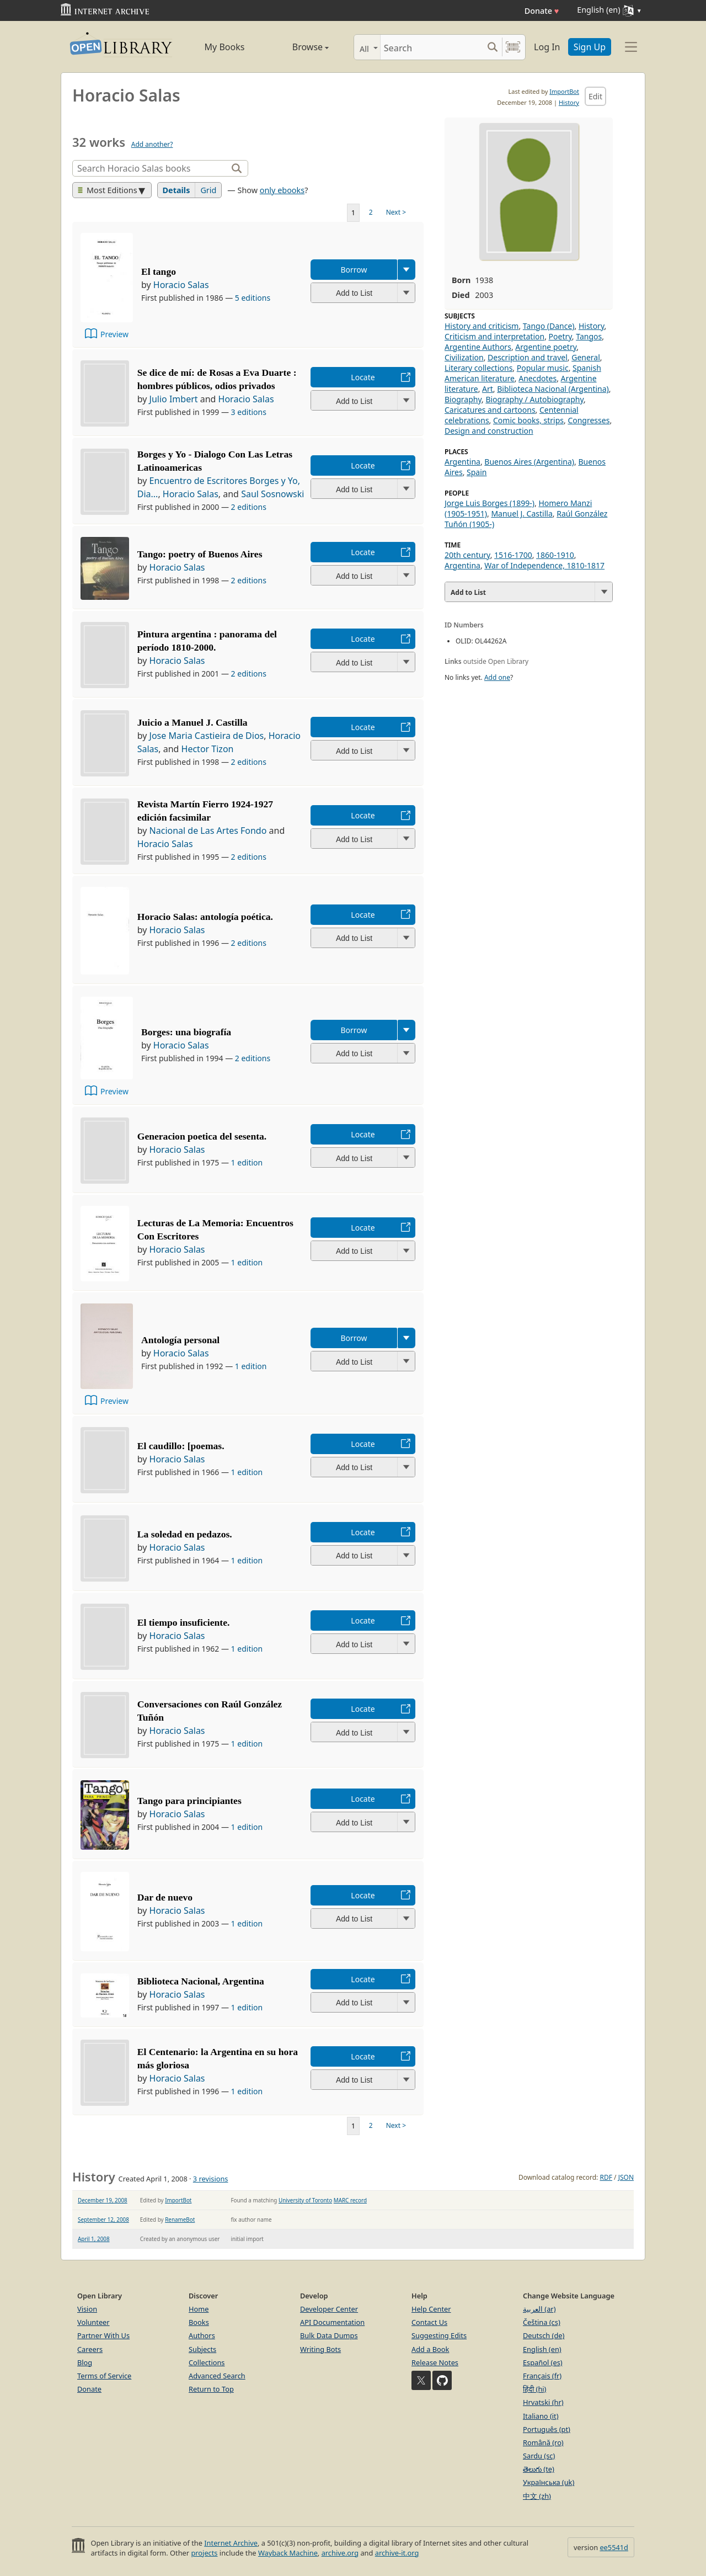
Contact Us (429, 2322)
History (569, 102)
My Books (225, 47)
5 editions (252, 297)
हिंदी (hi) (534, 2389)
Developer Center (329, 2309)
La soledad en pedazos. (184, 1534)
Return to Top (211, 2389)
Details (176, 190)
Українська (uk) (548, 2482)
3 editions (248, 412)
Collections (207, 2362)
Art (487, 389)
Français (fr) (542, 2376)
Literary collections (478, 368)
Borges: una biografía (186, 1031)
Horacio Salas (181, 285)
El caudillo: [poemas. (180, 1445)
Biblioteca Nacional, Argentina (200, 1981)
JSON (626, 2177)
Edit (595, 96)
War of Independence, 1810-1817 (544, 565)
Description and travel (528, 357)
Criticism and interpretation (494, 336)
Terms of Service (104, 2376)
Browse (298, 47)
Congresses (588, 420)
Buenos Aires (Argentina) (529, 461)
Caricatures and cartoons (490, 410)
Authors (202, 2335)
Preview (114, 334)
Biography (463, 399)
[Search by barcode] (513, 47)
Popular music (543, 368)
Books (199, 2322)
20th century (467, 555)
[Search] (431, 47)
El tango (158, 271)
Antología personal (180, 1339)
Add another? (152, 144)
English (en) (542, 2349)
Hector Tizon (207, 749)
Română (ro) (543, 2442)
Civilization (464, 357)
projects (204, 2553)
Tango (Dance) (549, 326)
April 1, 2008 (94, 2239)
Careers (90, 2349)
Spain (476, 472)
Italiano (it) (541, 2416)
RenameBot (180, 2219)
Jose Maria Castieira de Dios (206, 736)
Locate (363, 377)
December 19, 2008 (102, 2200)
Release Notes (434, 2362)
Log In (547, 47)
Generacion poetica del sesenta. (202, 1136)
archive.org (340, 2553)
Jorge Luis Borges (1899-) (489, 503)
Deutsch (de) (543, 2335)
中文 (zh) (537, 2496)
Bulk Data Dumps (329, 2335)
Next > (396, 212)
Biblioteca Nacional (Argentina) (553, 389)
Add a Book (430, 2349)
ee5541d (614, 2547)
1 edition (247, 1162)
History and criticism (481, 326)
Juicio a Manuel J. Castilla (192, 722)
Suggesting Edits (439, 2335)
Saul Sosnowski (272, 494)
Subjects (202, 2349)
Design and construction (489, 430)
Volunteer (93, 2322)
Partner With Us (103, 2335)
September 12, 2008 (103, 2219)
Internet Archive (231, 2543)
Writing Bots (320, 2349)
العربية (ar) (539, 2309)
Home (198, 2309)
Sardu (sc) (539, 2456)
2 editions (248, 507)
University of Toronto (305, 2200)
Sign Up (590, 47)
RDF (606, 2177)
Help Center (431, 2309)
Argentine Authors (478, 347)
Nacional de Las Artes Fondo (208, 830)
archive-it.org (397, 2553)
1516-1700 (513, 555)
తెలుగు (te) (538, 2469)
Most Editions (107, 190)
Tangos (589, 336)
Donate (542, 11)
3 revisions (210, 2179)
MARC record (350, 2200)
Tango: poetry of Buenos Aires (200, 554)
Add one (497, 677)
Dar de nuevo (164, 1897)
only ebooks (282, 190)
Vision (87, 2309)
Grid (208, 190)
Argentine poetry (545, 347)
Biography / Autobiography (534, 399)
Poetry (560, 336)
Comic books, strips (528, 420)
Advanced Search (217, 2376)
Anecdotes (537, 378)
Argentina (462, 461)
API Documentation (332, 2322)
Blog (84, 2362)
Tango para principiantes (189, 1800)
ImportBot (564, 91)
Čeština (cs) (541, 2322)
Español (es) (543, 2362)
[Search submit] (492, 47)
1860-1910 (555, 555)
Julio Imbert (173, 399)
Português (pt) (546, 2429)
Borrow (353, 269)
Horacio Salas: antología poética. (205, 916)
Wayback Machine (288, 2553)
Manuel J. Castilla (521, 513)
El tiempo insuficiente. (183, 1622)
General (585, 357)
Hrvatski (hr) (543, 2402)
